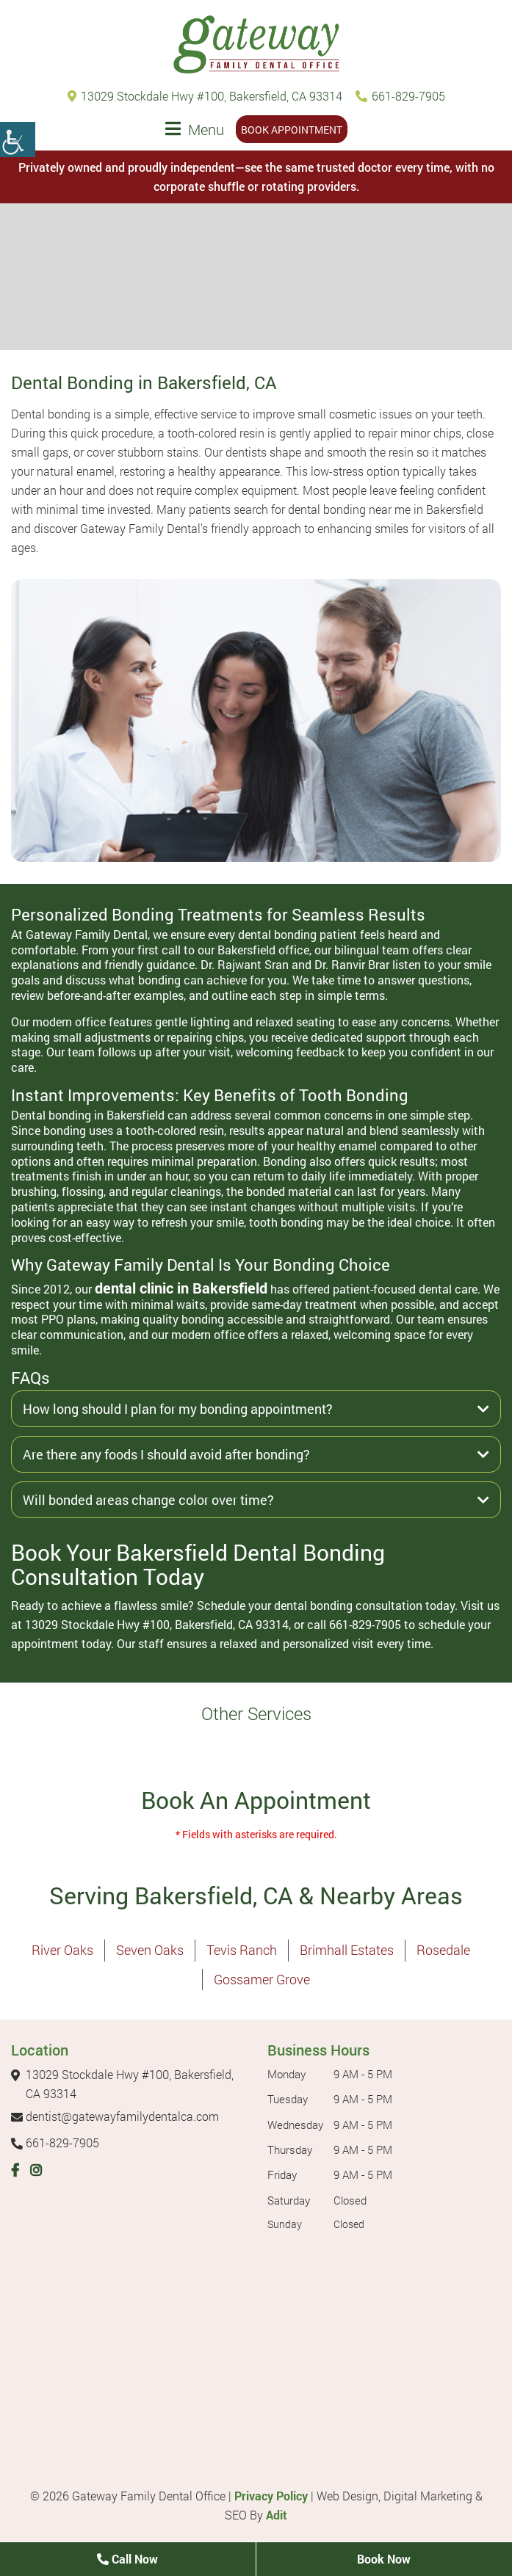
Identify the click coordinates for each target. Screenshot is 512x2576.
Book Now (384, 2558)
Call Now (127, 2558)
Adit (276, 2514)
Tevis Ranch (241, 1950)
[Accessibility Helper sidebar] (17, 139)
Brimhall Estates (347, 1950)
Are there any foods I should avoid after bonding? (256, 1454)
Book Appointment (291, 130)
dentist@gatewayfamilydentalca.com (115, 2116)
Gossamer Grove (262, 1979)
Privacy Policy (271, 2495)
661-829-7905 (400, 96)
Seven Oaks (150, 1950)
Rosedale (443, 1950)
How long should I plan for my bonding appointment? (256, 1409)
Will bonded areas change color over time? (256, 1500)
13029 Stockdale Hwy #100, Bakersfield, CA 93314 (205, 96)
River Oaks (62, 1950)
